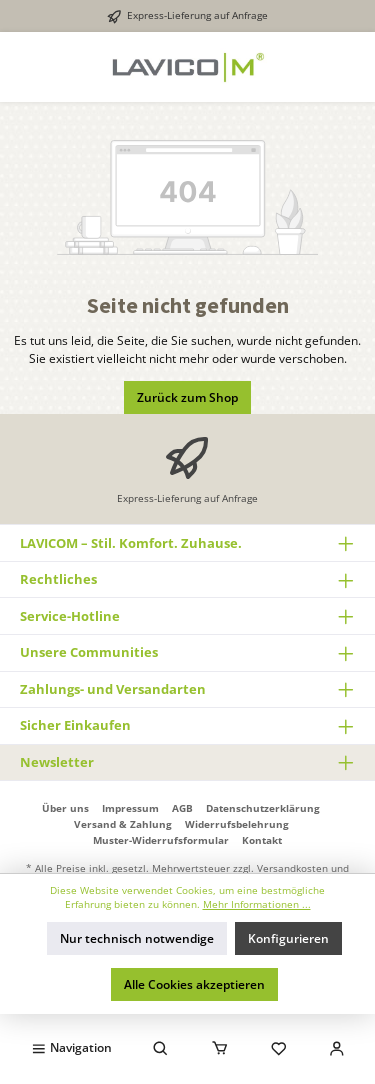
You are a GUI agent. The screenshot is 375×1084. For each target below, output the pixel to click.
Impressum (130, 808)
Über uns (65, 808)
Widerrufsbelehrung (237, 824)
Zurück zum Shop (187, 397)
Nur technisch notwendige (137, 938)
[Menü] (71, 1047)
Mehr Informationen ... (257, 904)
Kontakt (262, 840)
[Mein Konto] (337, 1047)
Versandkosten (292, 868)
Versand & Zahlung (123, 824)
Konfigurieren (288, 938)
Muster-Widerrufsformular (161, 840)
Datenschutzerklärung (263, 808)
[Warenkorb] (220, 1047)
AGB (182, 808)
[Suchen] (161, 1047)
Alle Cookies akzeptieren (194, 984)
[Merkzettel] (279, 1047)
